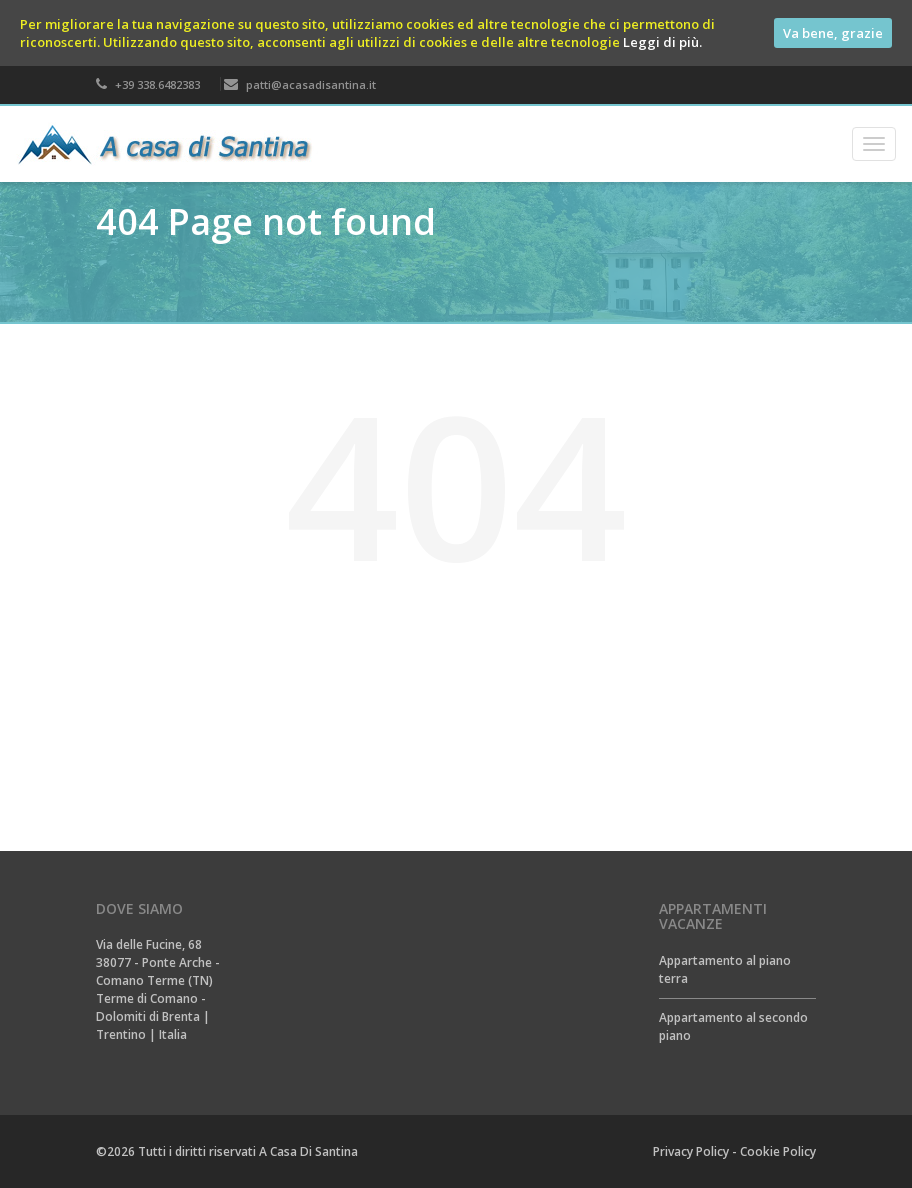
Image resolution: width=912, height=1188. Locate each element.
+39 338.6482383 (148, 84)
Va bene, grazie (833, 33)
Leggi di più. (662, 42)
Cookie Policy (778, 1151)
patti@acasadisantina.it (300, 84)
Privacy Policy (691, 1151)
